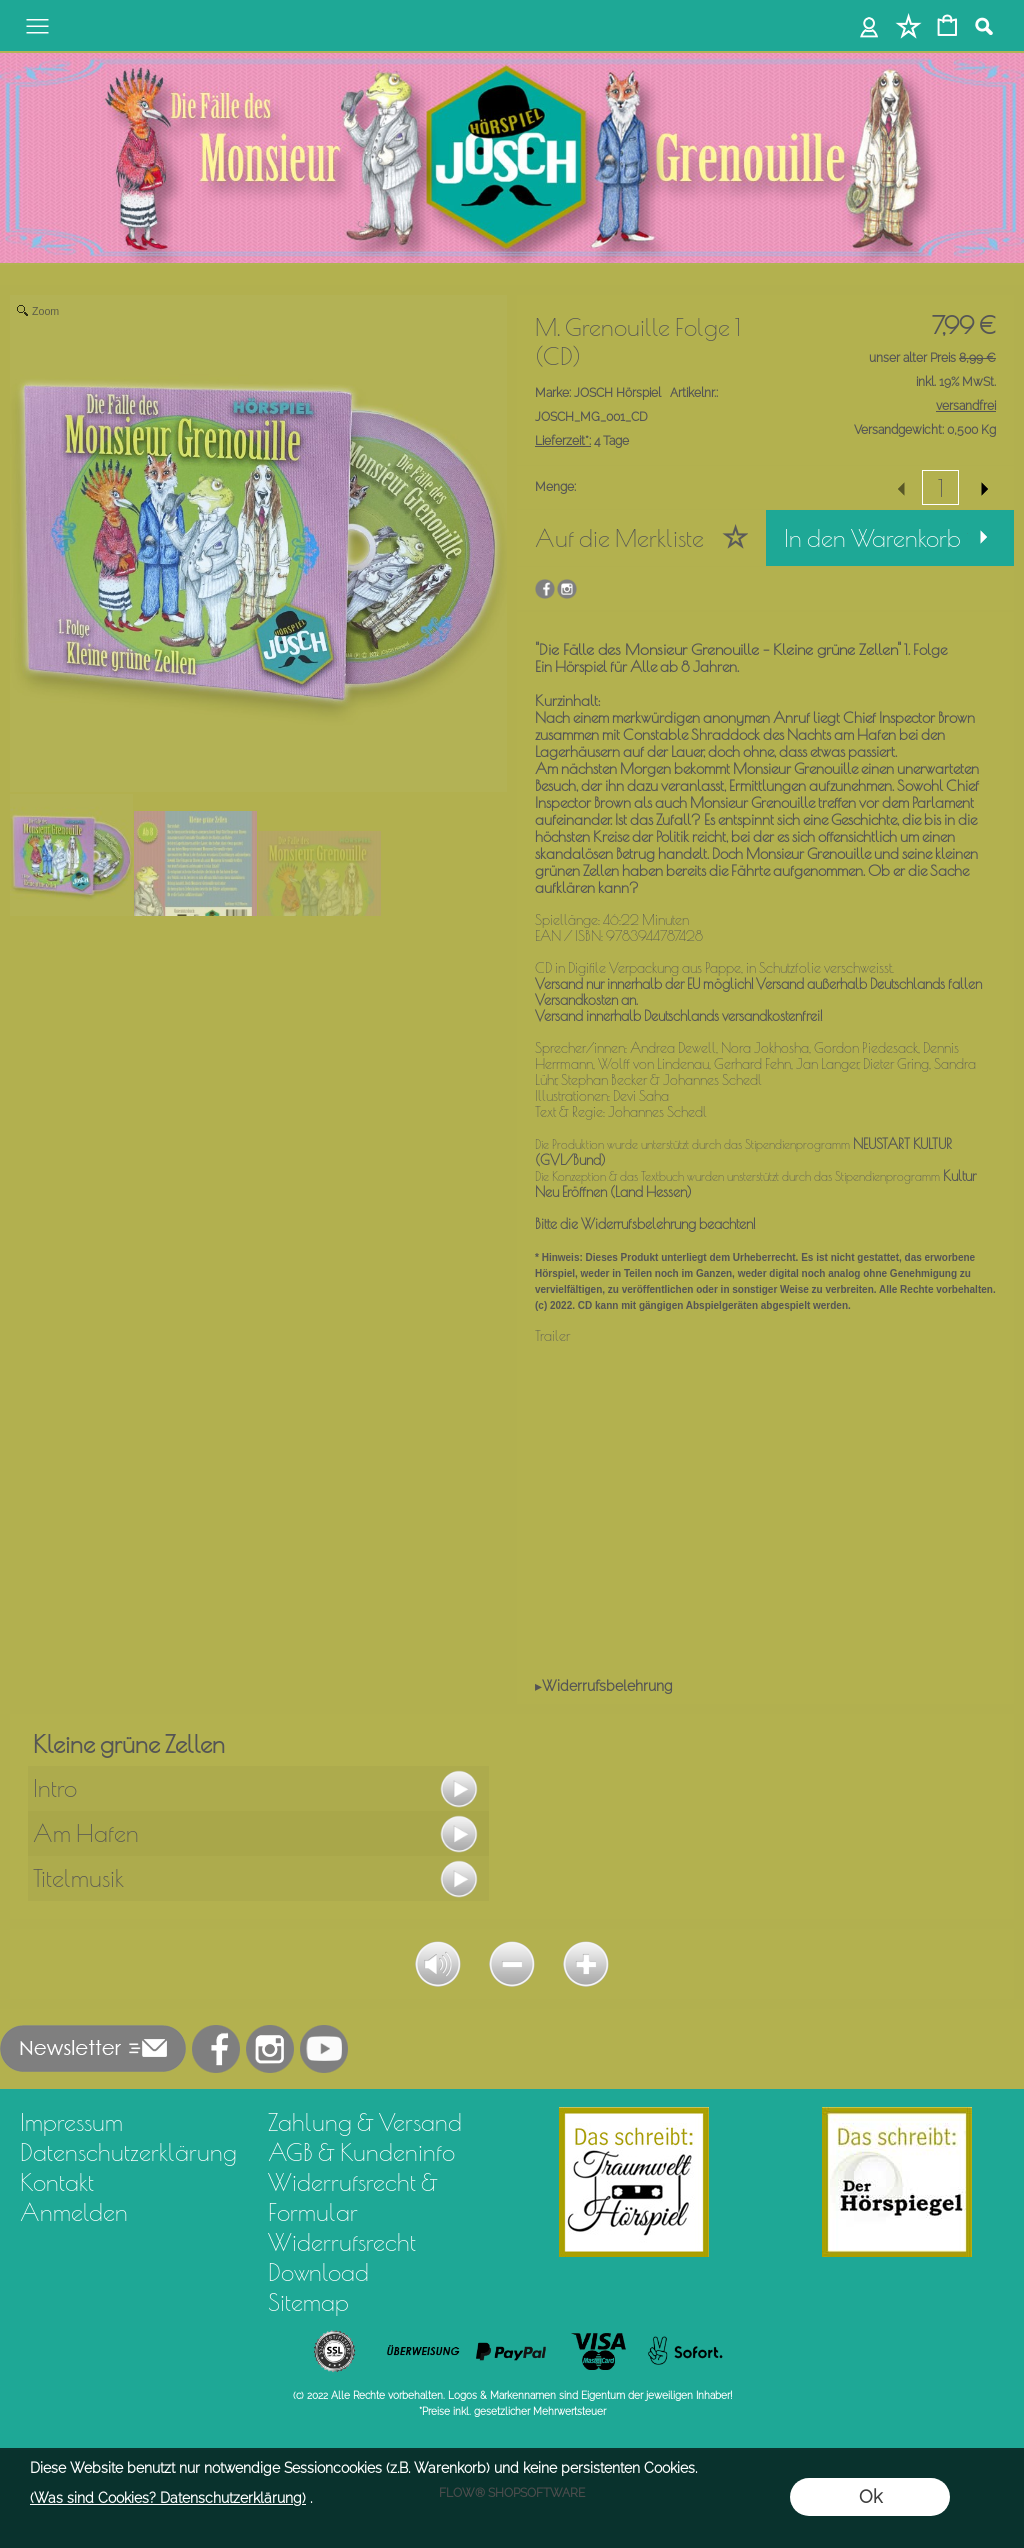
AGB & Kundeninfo (361, 2152)
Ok (870, 2496)
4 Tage (582, 441)
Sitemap (308, 2302)
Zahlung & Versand (365, 2122)
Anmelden (74, 2212)
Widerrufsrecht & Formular (353, 2197)
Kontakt (57, 2182)
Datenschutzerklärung (128, 2152)
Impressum (71, 2122)
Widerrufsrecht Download (342, 2257)
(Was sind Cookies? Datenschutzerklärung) (168, 2498)
